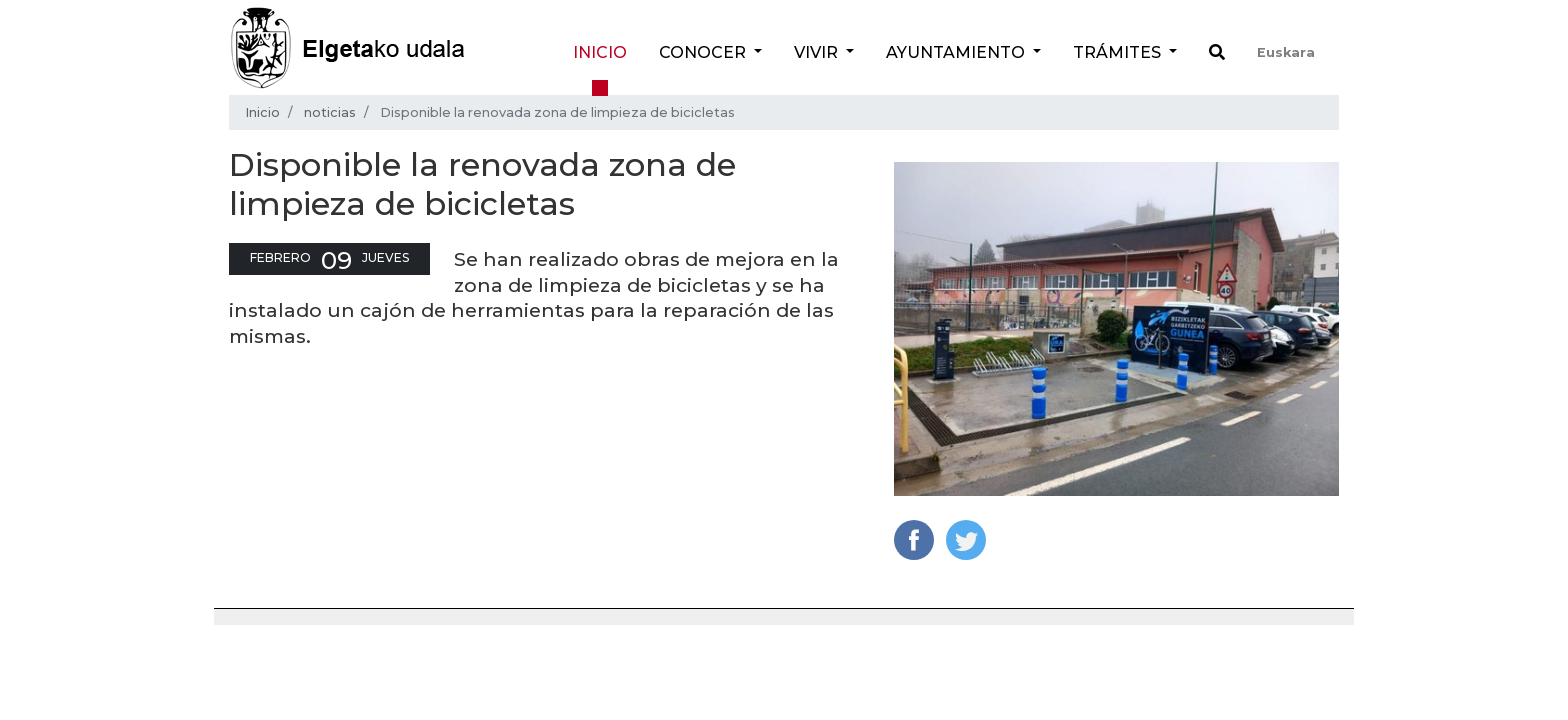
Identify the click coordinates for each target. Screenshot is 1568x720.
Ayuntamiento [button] (957, 52)
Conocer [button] (704, 52)
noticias (330, 112)
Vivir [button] (818, 52)
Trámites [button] (1119, 52)
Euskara (1286, 52)
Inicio (600, 52)
